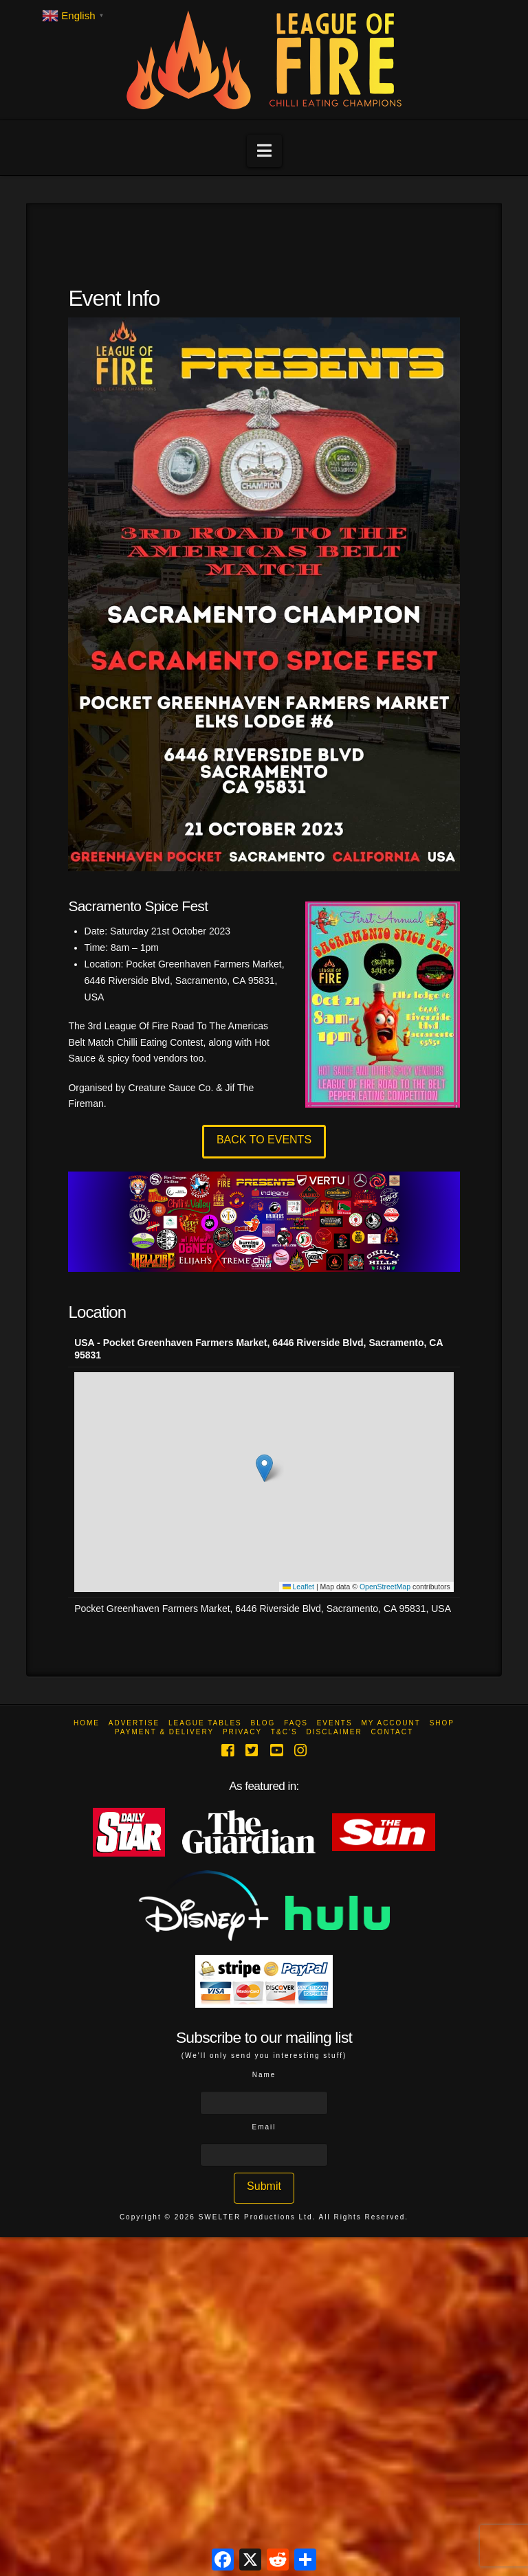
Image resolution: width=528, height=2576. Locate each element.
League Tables (205, 1723)
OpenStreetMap (385, 1586)
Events (335, 1723)
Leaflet (298, 1586)
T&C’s (284, 1732)
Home (87, 1723)
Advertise (134, 1723)
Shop (442, 1723)
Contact (392, 1732)
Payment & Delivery (164, 1732)
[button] (264, 151)
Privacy (242, 1732)
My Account (391, 1723)
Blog (263, 1723)
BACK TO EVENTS (264, 1139)
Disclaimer (334, 1732)
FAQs (296, 1723)
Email (264, 2127)
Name (264, 2075)
